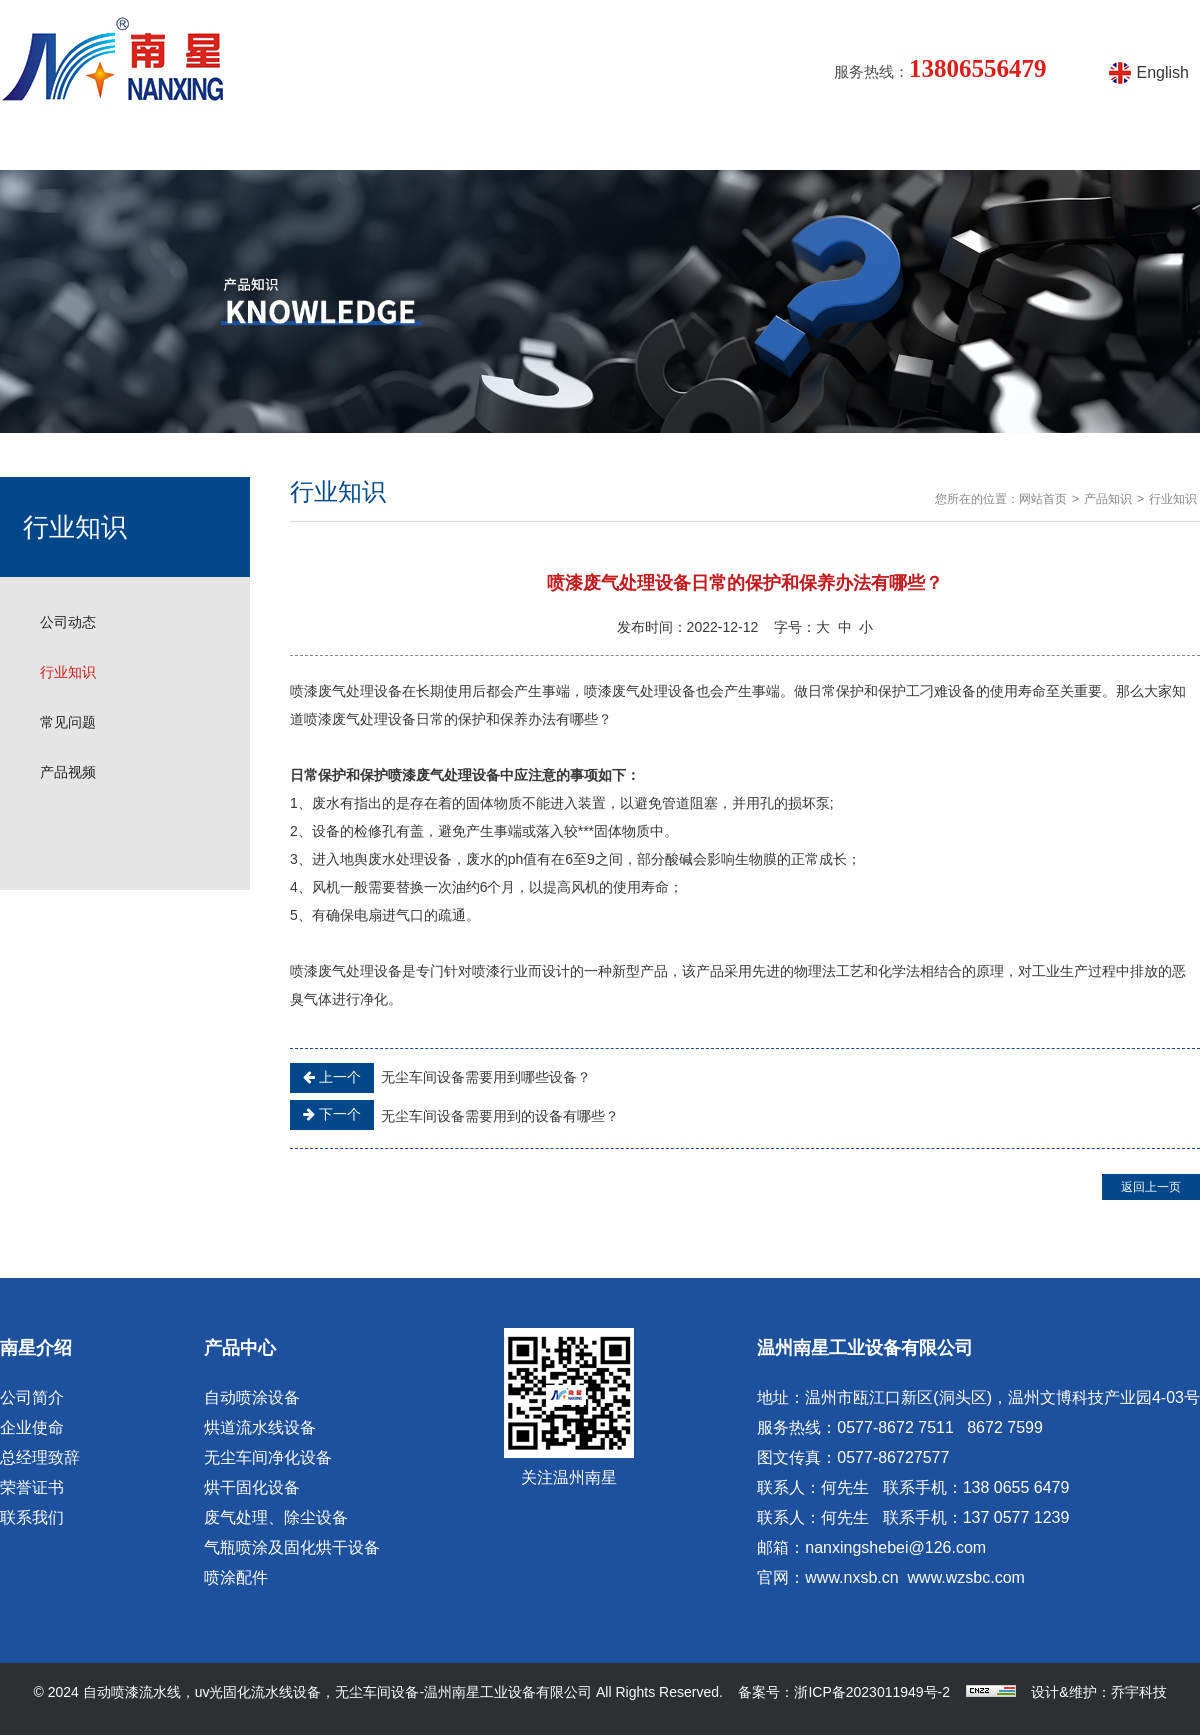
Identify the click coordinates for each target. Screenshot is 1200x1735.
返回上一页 (1151, 1187)
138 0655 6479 (1016, 1487)
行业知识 (68, 672)
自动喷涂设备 (252, 1397)
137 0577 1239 (1016, 1517)
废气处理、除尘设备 (276, 1517)
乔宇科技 (1139, 1692)
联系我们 (32, 1517)
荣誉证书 (32, 1487)
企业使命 (32, 1427)
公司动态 (68, 622)
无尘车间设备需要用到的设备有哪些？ (454, 1115)
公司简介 (32, 1397)
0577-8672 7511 (895, 1427)
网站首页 (72, 144)
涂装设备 (648, 144)
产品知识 (504, 144)
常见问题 (68, 722)
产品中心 (360, 144)
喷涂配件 (236, 1577)
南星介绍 (216, 144)
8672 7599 (1005, 1427)
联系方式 (1080, 144)
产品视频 (792, 144)
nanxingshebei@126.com (895, 1547)
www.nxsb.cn (851, 1577)
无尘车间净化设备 (268, 1457)
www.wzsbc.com (966, 1577)
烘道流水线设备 (260, 1427)
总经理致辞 (40, 1457)
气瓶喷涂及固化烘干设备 (292, 1547)
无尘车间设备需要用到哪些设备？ (440, 1078)
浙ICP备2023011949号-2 (872, 1692)
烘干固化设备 (252, 1487)
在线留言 (936, 144)
